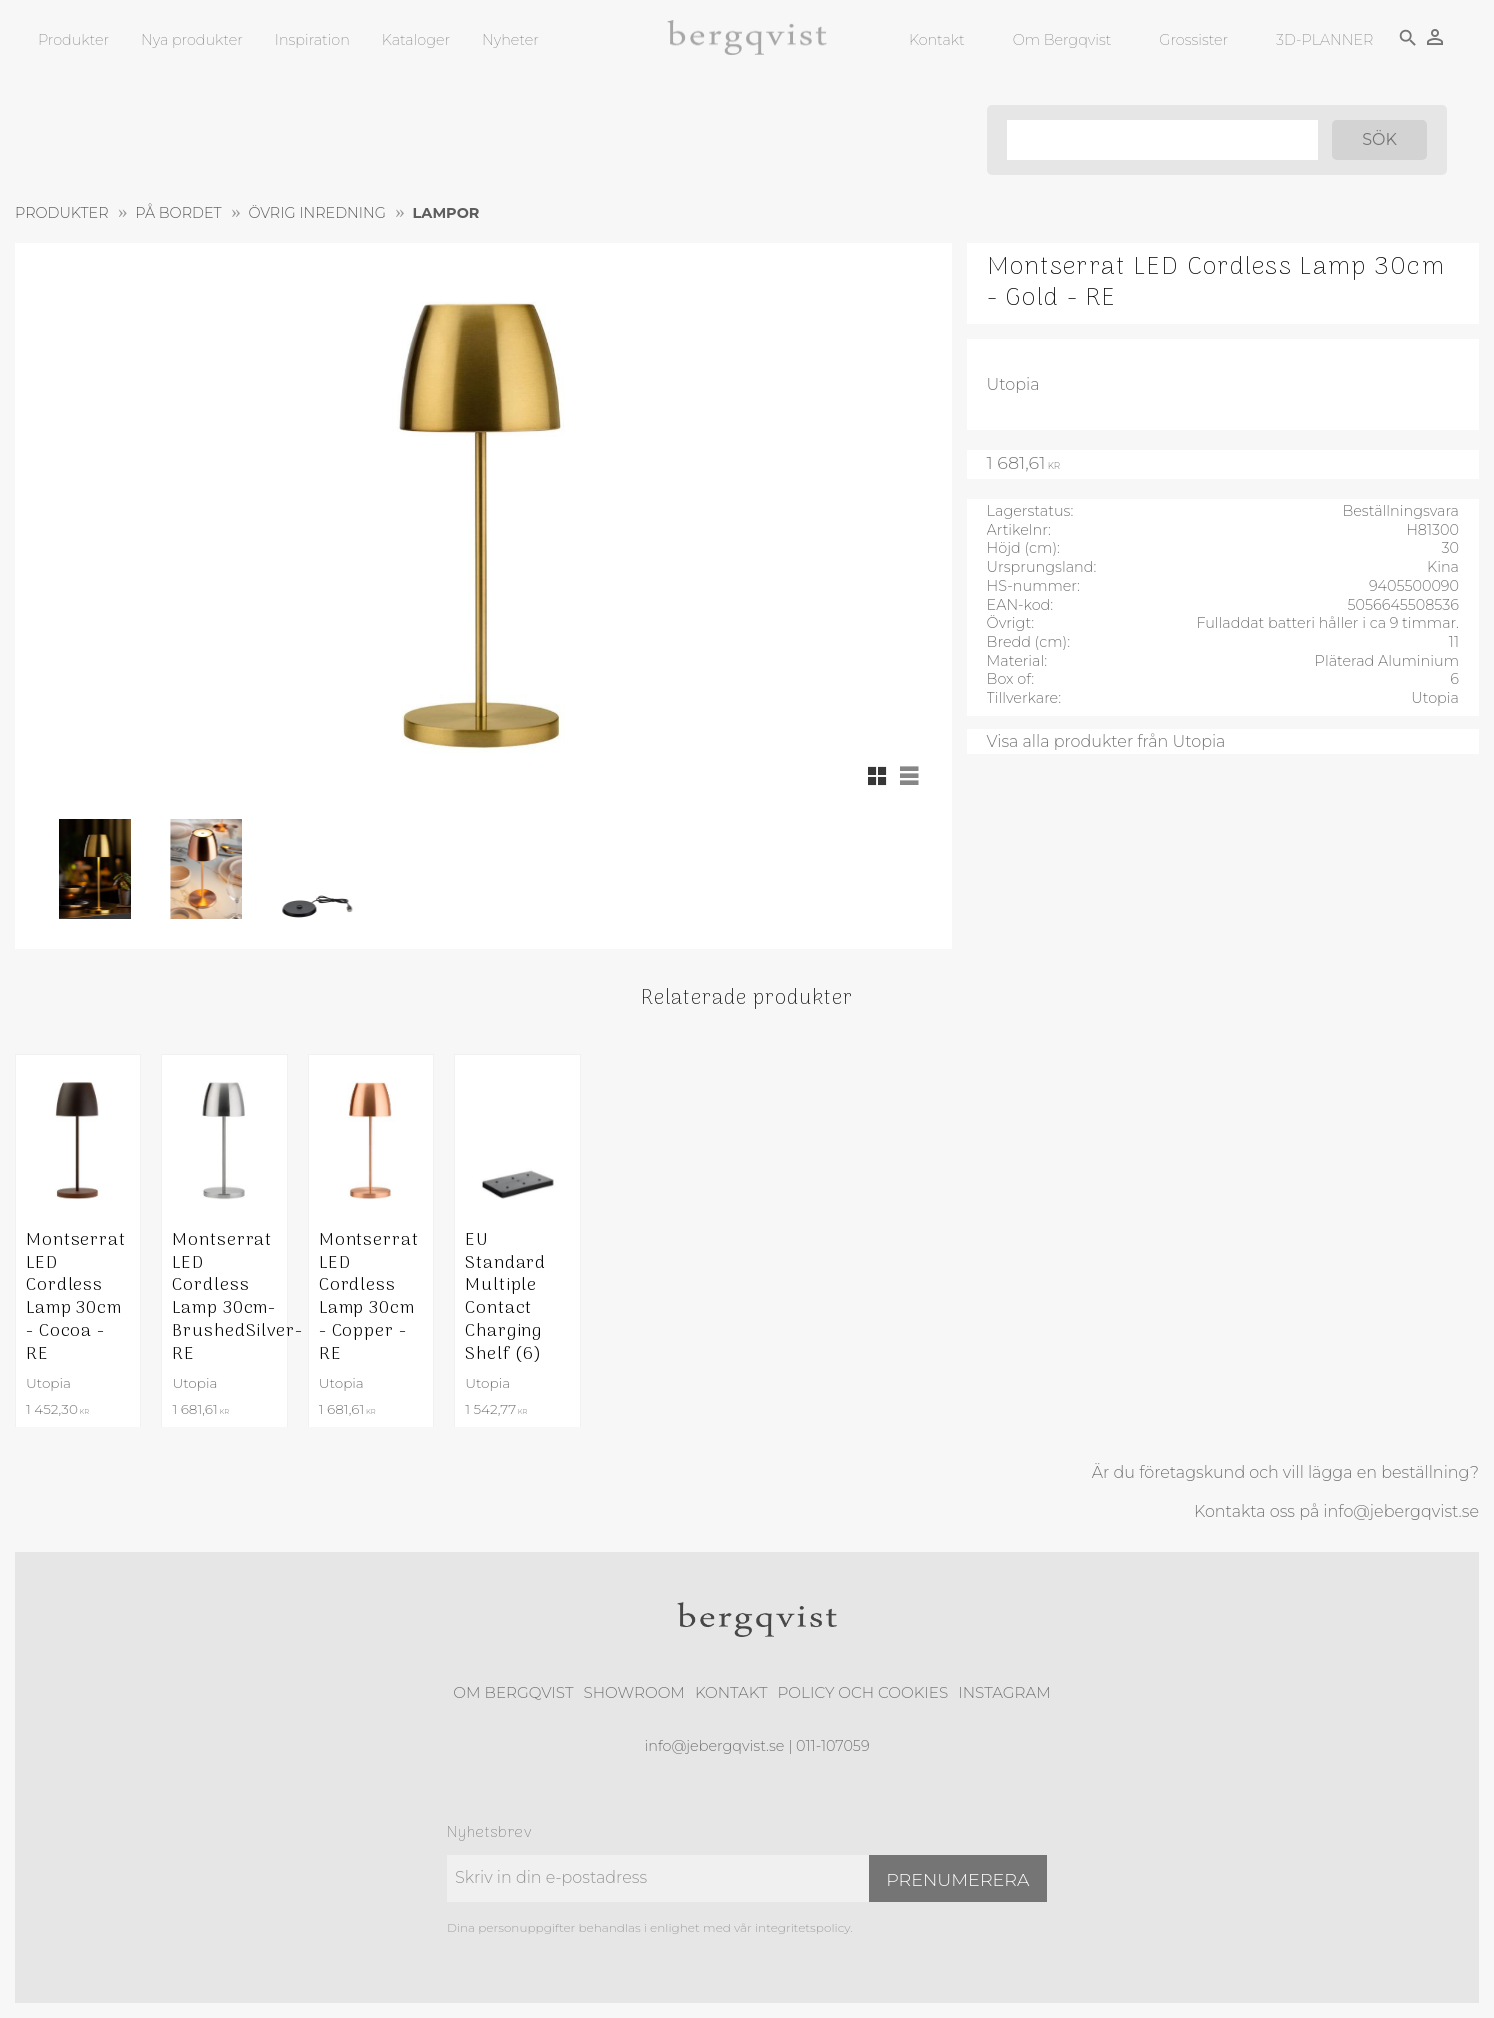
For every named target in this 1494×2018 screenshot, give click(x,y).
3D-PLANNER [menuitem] (1324, 40)
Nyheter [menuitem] (510, 40)
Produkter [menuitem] (73, 40)
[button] (877, 776)
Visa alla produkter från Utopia (1106, 741)
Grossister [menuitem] (1193, 40)
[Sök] (1379, 140)
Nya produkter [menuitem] (192, 40)
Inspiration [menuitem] (312, 40)
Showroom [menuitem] (634, 1692)
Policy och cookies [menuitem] (862, 1692)
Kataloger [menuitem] (416, 40)
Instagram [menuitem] (1004, 1692)
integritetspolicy (802, 1927)
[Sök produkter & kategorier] (1162, 140)
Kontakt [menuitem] (937, 40)
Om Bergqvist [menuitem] (1062, 40)
